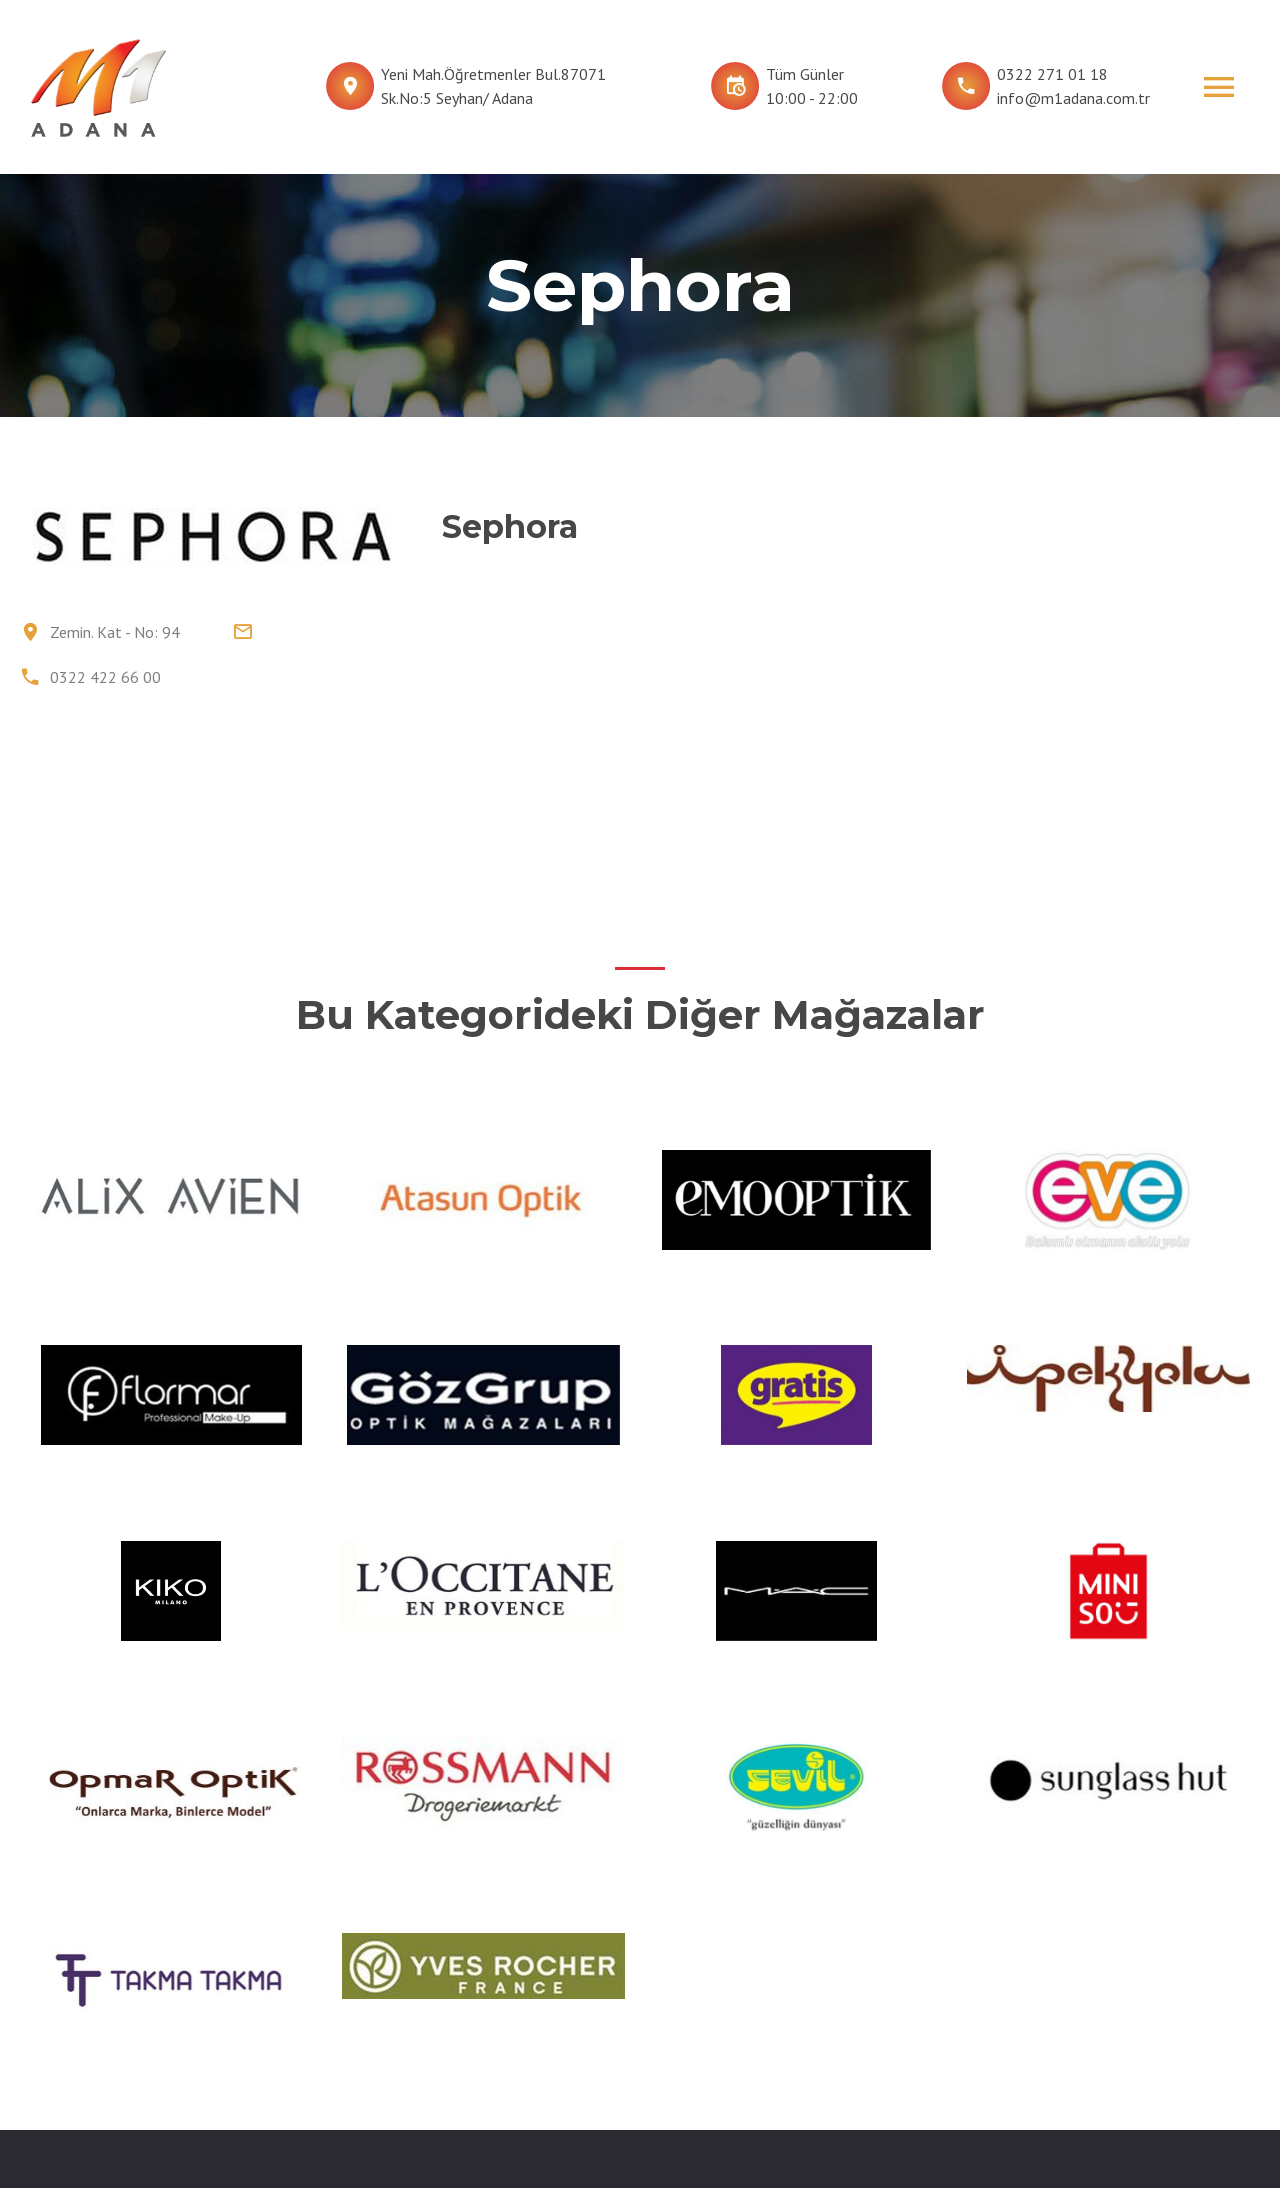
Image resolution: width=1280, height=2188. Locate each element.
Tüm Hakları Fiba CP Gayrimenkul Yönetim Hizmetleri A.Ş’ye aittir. (912, 2130)
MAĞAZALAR (501, 1990)
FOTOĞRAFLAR (722, 1990)
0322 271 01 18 (1052, 74)
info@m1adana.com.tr (1073, 98)
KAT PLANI (494, 2024)
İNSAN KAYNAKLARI (739, 2024)
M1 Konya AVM (933, 2024)
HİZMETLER (500, 2058)
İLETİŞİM (702, 2058)
